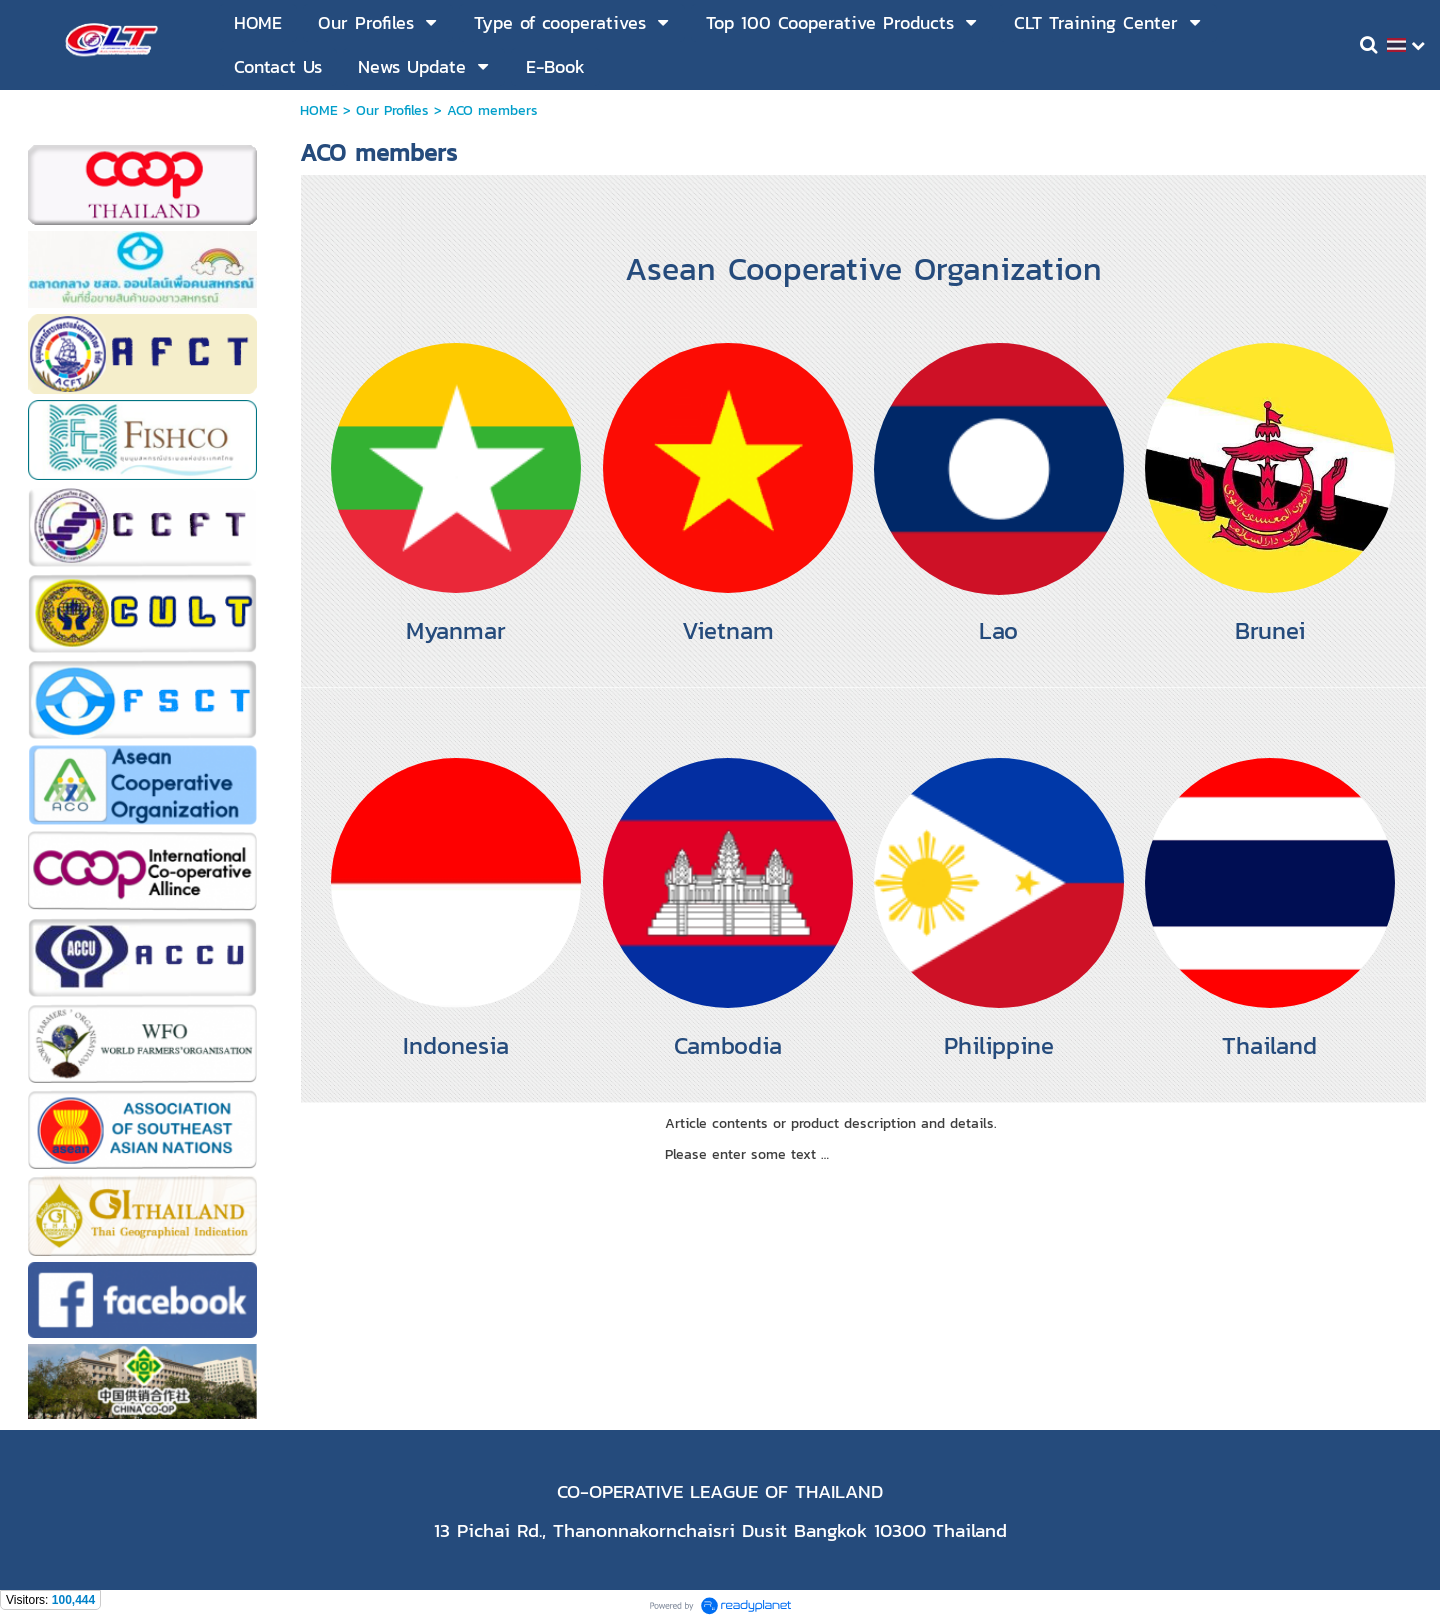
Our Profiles (392, 110)
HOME (321, 110)
